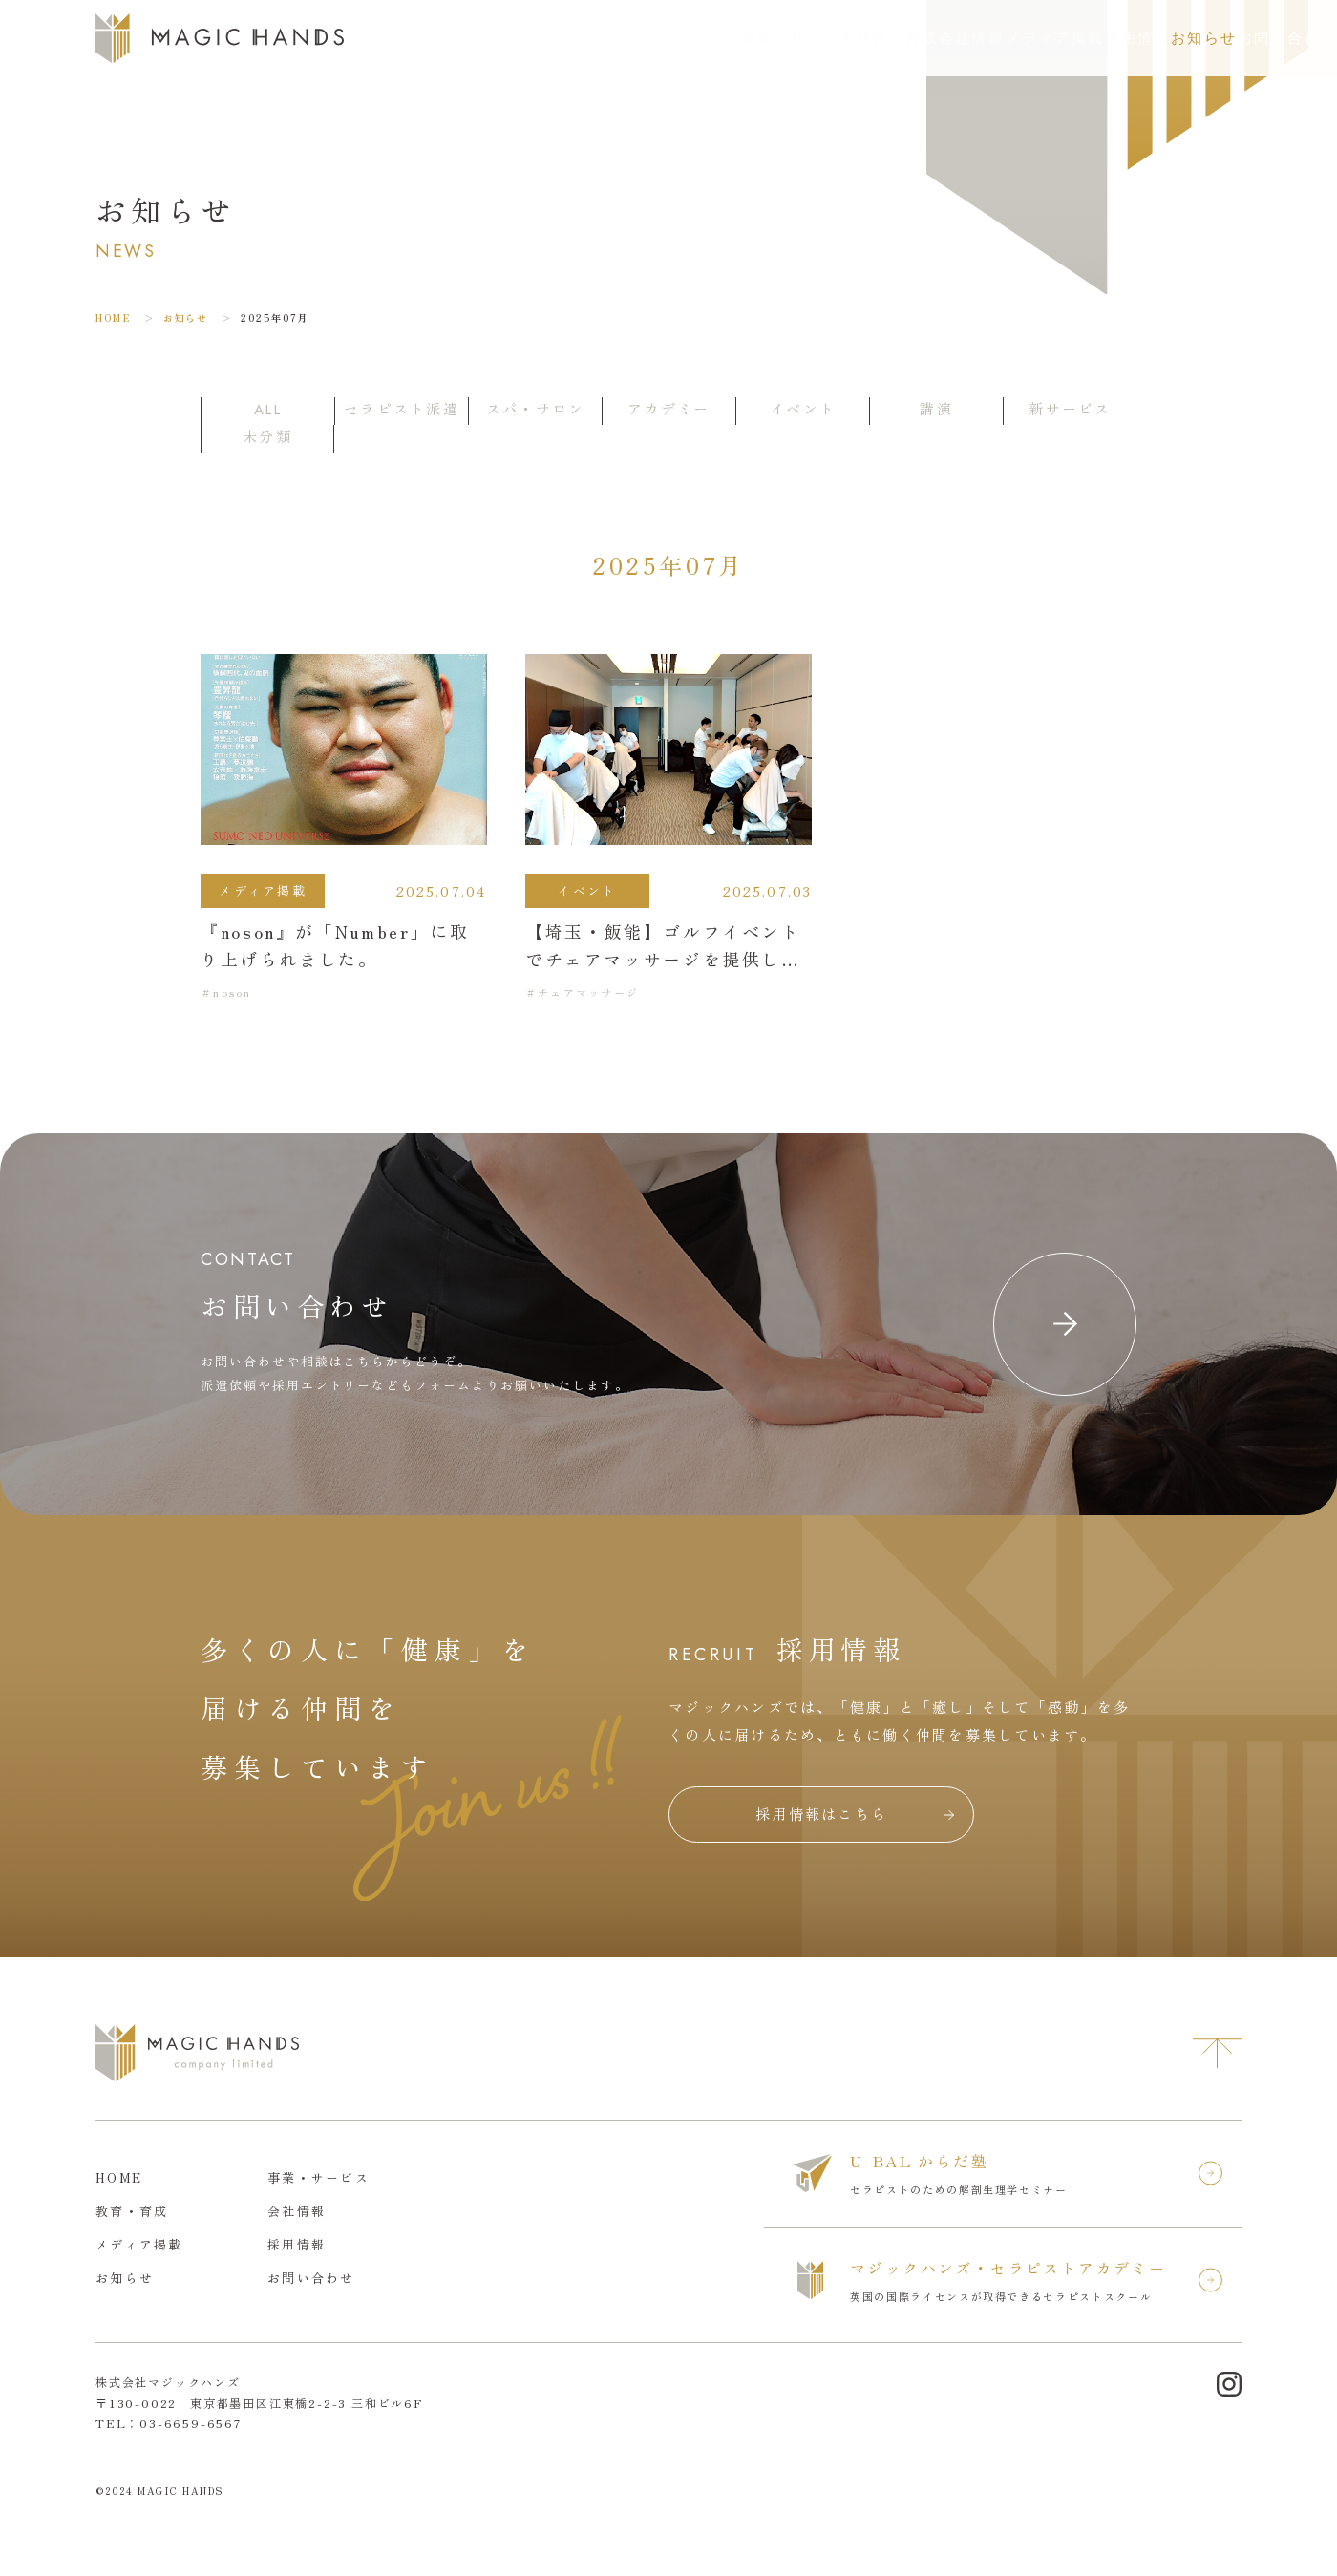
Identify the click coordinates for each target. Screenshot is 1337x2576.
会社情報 (784, 38)
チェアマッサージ (588, 992)
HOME (113, 317)
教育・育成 (681, 38)
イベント (587, 890)
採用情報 (1005, 38)
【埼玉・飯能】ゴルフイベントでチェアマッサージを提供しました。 (663, 958)
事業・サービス (553, 38)
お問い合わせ (1250, 38)
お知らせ (1101, 38)
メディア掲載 (894, 38)
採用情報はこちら (821, 1814)
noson (232, 992)
